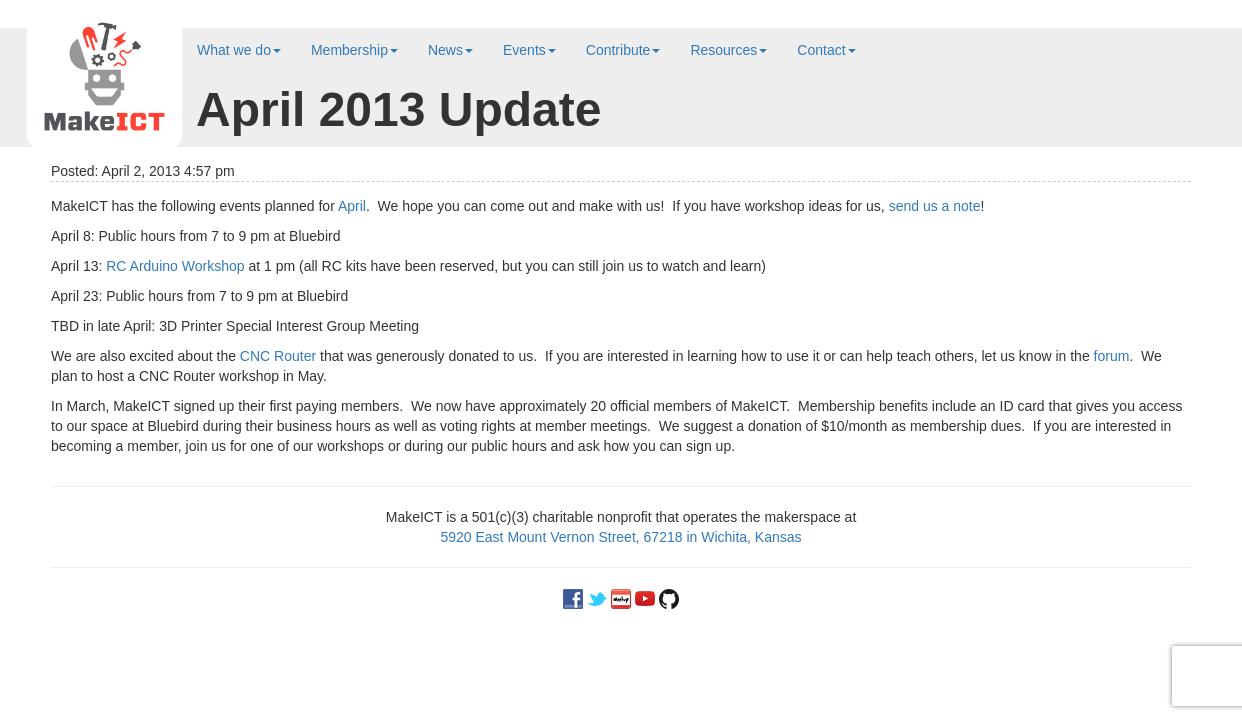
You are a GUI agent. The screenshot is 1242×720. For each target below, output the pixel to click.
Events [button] (529, 50)
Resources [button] (728, 50)
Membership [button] (354, 50)
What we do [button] (239, 50)
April (352, 206)
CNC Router (278, 356)
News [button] (450, 50)
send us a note (935, 206)
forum (1112, 356)
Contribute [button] (623, 50)
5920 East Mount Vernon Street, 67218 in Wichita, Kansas (620, 537)
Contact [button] (826, 50)
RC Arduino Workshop (175, 266)
